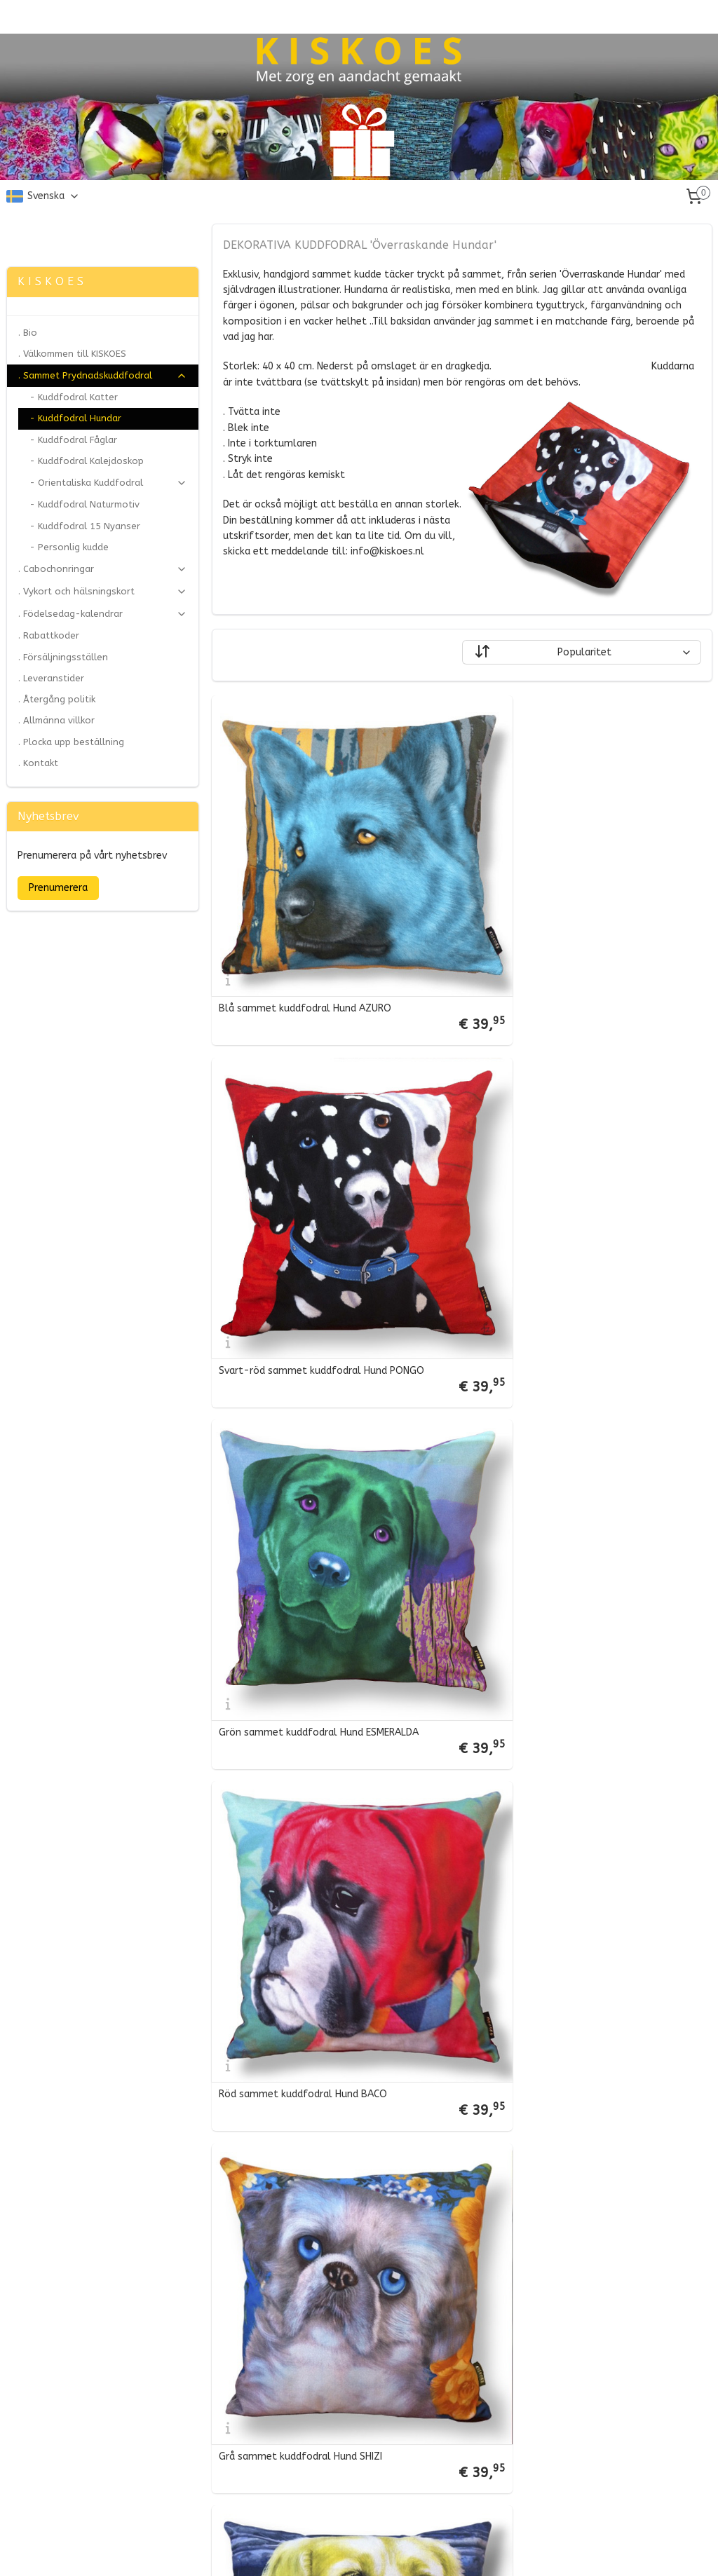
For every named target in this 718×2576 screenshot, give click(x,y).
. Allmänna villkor (56, 720)
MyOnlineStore (507, 2550)
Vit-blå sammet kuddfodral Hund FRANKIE (572, 2174)
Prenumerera (58, 888)
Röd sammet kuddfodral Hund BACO (559, 1258)
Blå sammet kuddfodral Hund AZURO (304, 953)
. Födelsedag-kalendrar (102, 614)
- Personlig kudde (69, 547)
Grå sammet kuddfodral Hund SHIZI (299, 1563)
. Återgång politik (56, 699)
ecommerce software (386, 2550)
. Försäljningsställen (63, 657)
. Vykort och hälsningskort (102, 591)
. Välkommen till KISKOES (72, 353)
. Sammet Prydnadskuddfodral (102, 375)
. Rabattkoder (48, 635)
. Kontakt (38, 763)
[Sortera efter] (581, 653)
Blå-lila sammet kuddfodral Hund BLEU (310, 1869)
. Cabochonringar (102, 569)
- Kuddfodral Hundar (75, 418)
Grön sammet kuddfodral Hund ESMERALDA (318, 1258)
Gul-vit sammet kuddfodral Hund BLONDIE (316, 2479)
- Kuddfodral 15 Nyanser (84, 526)
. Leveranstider (51, 678)
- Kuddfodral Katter (73, 397)
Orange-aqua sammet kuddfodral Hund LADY (580, 1869)
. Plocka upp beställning (71, 742)
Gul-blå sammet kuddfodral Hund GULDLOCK (579, 1563)
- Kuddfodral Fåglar (73, 440)
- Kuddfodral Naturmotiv (84, 504)
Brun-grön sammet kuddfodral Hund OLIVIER (578, 2479)
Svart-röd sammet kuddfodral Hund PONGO (577, 953)
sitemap (308, 2550)
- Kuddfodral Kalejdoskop (86, 461)
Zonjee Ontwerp (47, 231)
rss (335, 2550)
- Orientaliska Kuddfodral (108, 483)
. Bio (27, 332)
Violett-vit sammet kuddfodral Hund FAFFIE (320, 2174)
